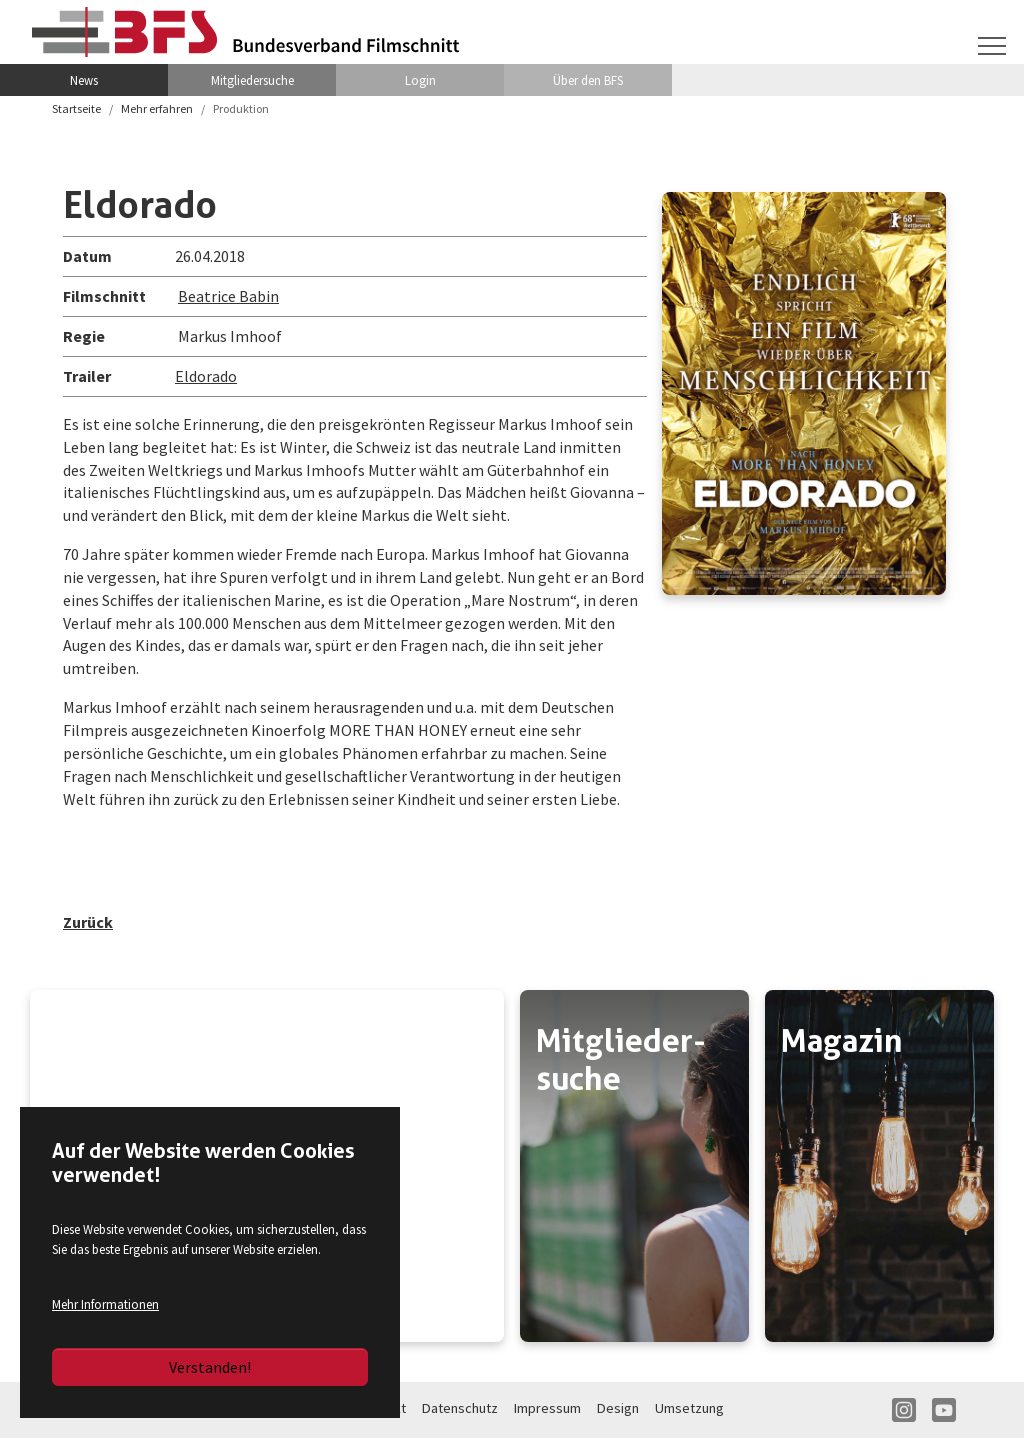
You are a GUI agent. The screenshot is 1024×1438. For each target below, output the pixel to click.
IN (904, 1410)
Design (618, 1408)
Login (420, 80)
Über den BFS (588, 80)
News (84, 80)
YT (944, 1410)
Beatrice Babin (228, 296)
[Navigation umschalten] (992, 46)
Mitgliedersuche (252, 80)
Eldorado (206, 376)
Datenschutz (460, 1408)
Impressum (547, 1408)
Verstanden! (210, 1367)
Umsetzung (689, 1408)
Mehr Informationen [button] (105, 1304)
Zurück (88, 922)
